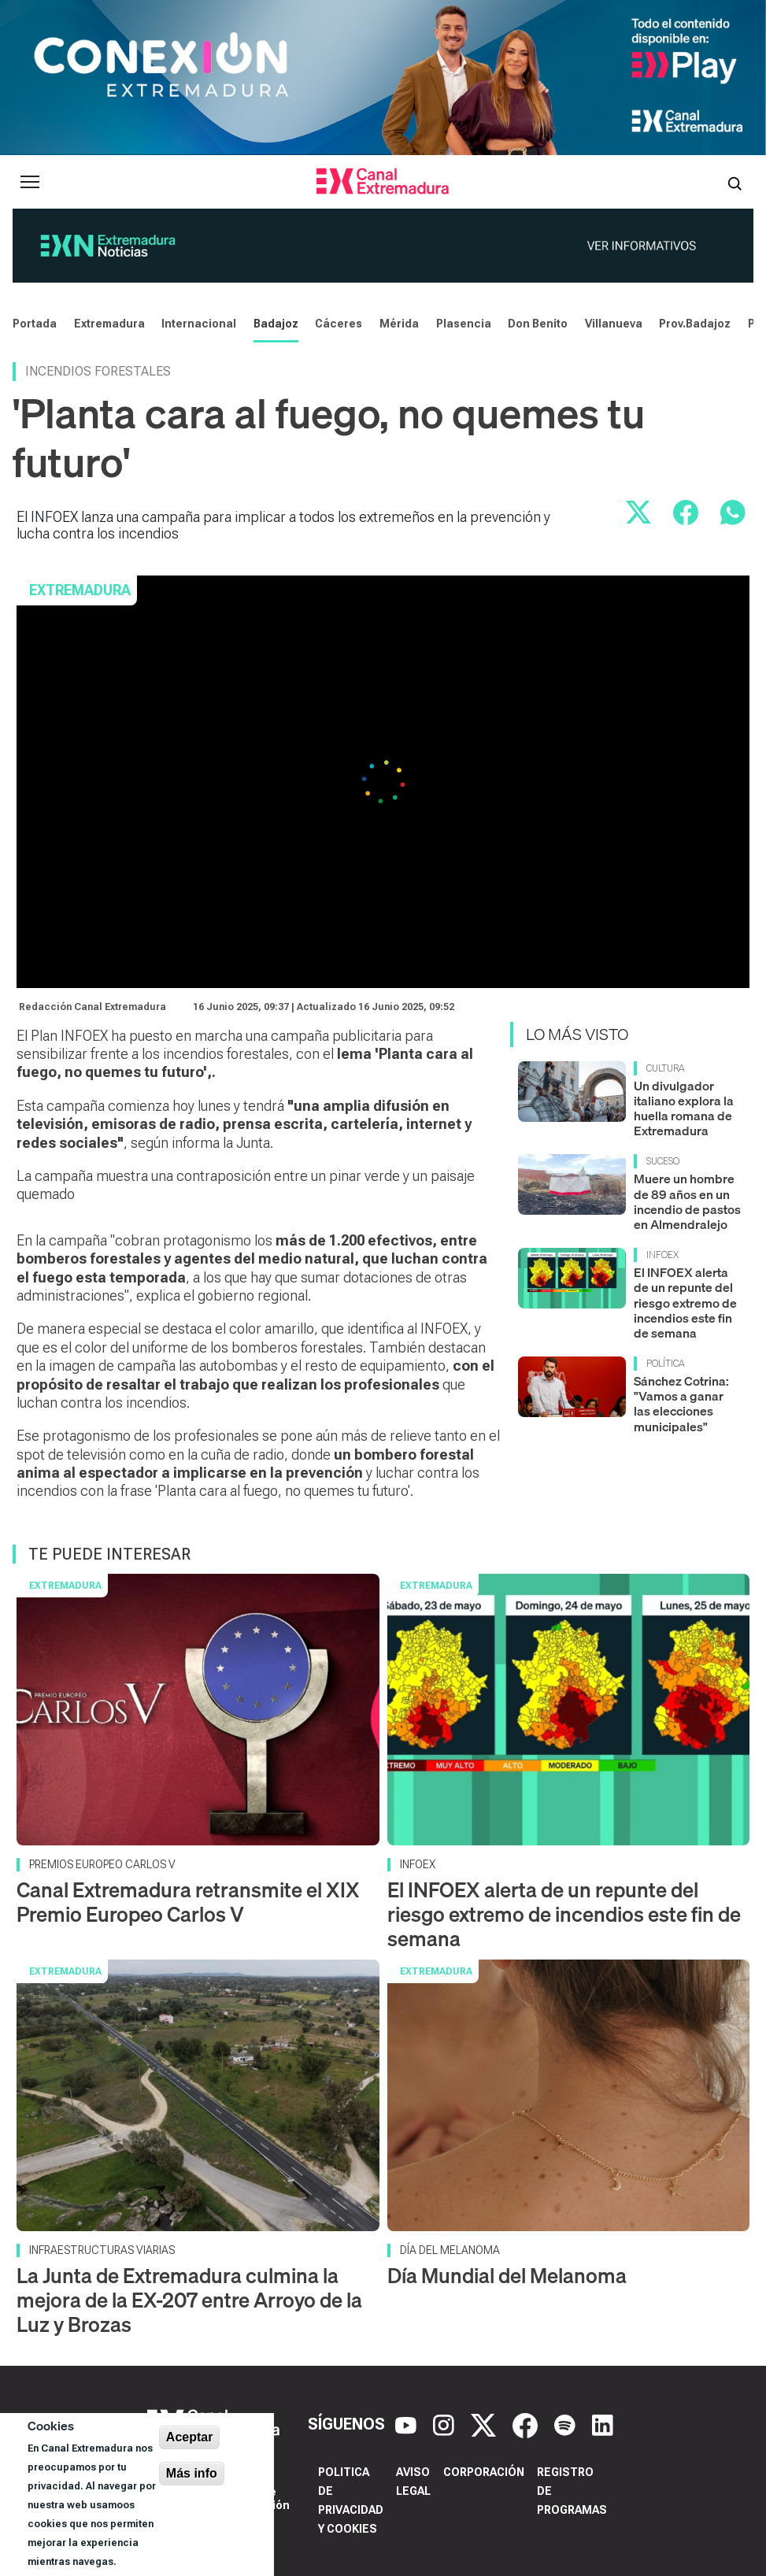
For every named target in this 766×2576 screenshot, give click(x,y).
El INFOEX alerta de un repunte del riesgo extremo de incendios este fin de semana (685, 1302)
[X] (485, 2424)
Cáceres (338, 323)
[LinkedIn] (602, 2424)
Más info (191, 2473)
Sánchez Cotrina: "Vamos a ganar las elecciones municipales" (681, 1404)
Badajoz (275, 323)
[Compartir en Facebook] (685, 512)
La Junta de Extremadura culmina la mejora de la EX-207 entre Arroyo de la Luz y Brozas (189, 2300)
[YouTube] (407, 2424)
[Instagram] (445, 2424)
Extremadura (109, 323)
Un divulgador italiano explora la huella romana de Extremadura (684, 1108)
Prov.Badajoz (695, 323)
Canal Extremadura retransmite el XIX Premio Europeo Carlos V (188, 1902)
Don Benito (538, 323)
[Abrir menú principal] (30, 182)
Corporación (483, 2472)
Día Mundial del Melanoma (507, 2276)
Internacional (198, 323)
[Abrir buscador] (734, 181)
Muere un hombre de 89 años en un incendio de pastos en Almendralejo (687, 1201)
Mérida (399, 323)
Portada (35, 323)
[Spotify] (566, 2424)
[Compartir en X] (638, 512)
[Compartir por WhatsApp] (732, 512)
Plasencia (463, 323)
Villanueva (613, 323)
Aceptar (189, 2437)
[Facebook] (527, 2424)
